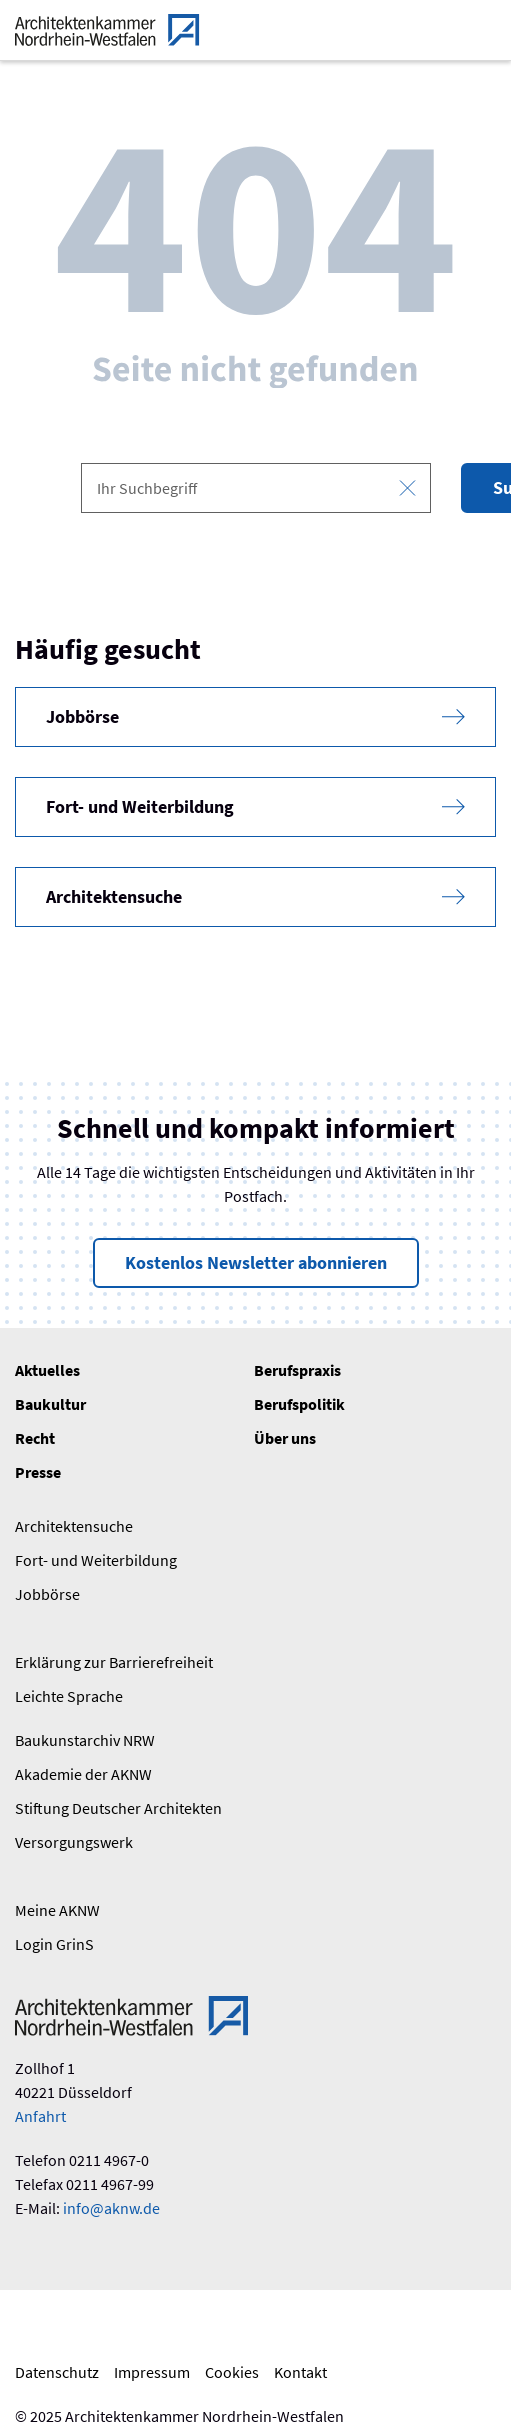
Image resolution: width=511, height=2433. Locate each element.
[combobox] (256, 488)
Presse (38, 1472)
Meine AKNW (57, 1910)
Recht (35, 1438)
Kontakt (300, 2372)
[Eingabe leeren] (407, 488)
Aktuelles (47, 1370)
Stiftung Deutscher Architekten (118, 1808)
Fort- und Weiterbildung (96, 1560)
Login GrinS (54, 1944)
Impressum (152, 2372)
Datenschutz (57, 2372)
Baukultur (50, 1404)
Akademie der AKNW (83, 1774)
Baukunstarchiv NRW (85, 1740)
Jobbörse (47, 1594)
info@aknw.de (111, 2208)
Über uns (285, 1438)
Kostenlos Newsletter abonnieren (256, 1262)
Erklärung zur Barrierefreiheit (114, 1662)
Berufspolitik (299, 1404)
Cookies (232, 2372)
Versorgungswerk (74, 1842)
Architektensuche (74, 1526)
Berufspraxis (297, 1370)
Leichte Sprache (69, 1696)
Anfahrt (40, 2116)
